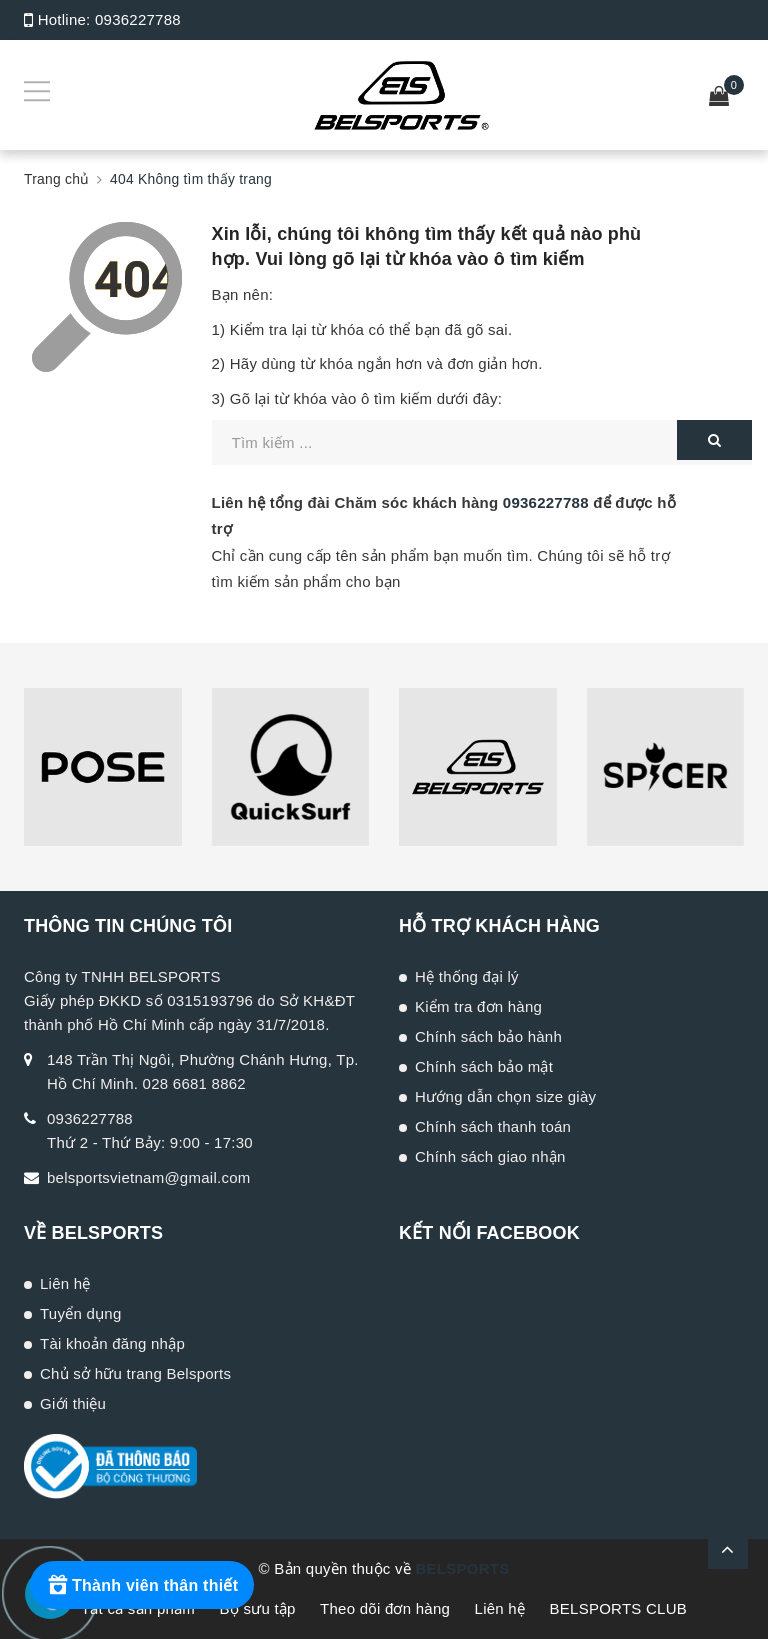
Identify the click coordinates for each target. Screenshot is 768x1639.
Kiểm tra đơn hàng (478, 1006)
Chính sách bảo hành (488, 1036)
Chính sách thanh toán (493, 1126)
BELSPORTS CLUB (618, 1608)
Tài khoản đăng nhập (112, 1343)
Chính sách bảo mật (484, 1066)
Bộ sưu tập (257, 1608)
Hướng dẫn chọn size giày (505, 1096)
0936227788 (138, 19)
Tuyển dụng (81, 1313)
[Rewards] (142, 1585)
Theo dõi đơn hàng (385, 1608)
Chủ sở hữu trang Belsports (135, 1373)
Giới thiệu (73, 1403)
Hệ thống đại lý (467, 976)
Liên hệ (65, 1283)
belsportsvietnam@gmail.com (148, 1177)
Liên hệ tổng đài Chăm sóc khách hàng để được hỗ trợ (444, 515)
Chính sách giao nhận (490, 1156)
